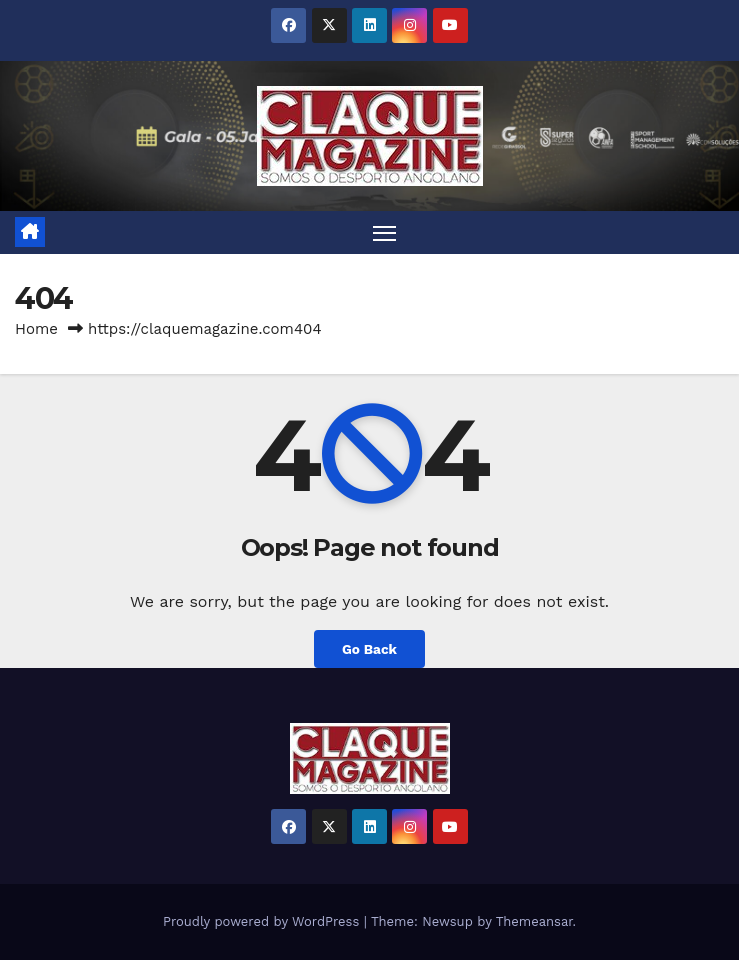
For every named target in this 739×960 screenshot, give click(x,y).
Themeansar (534, 921)
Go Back (369, 649)
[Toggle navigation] (384, 232)
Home (36, 329)
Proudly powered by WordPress (263, 921)
